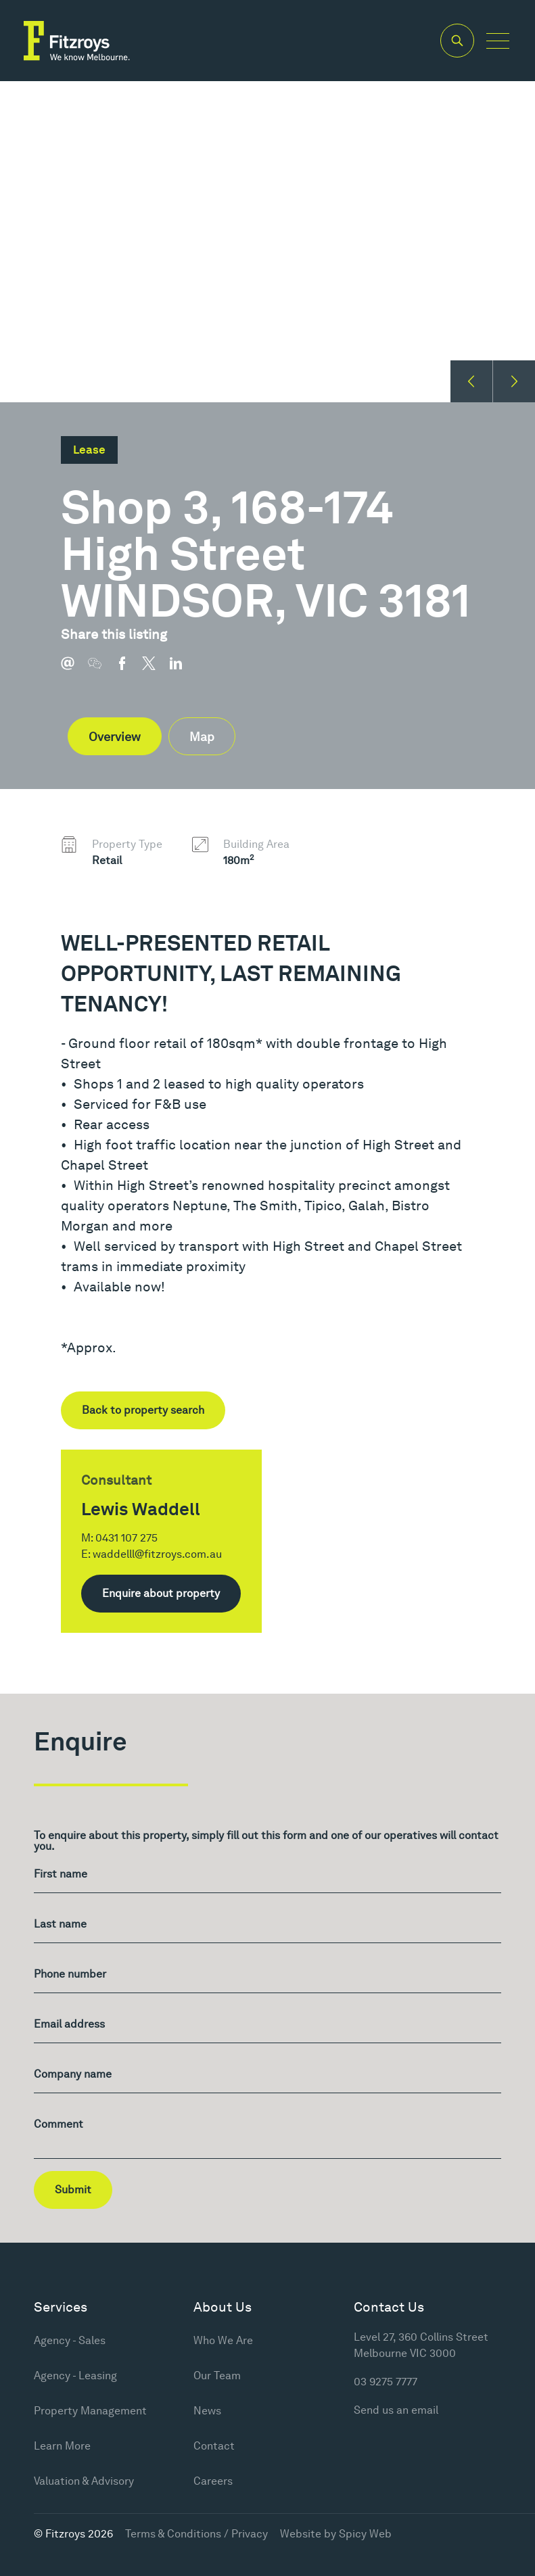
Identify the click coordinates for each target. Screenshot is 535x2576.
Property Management (90, 2410)
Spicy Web (365, 2533)
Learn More (62, 2445)
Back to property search (143, 1410)
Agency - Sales (70, 2340)
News (207, 2410)
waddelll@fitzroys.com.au (157, 1554)
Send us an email (396, 2410)
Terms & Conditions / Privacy (196, 2533)
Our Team (217, 2375)
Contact (214, 2445)
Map (201, 737)
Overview (115, 737)
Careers (213, 2481)
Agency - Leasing (75, 2375)
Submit (73, 2189)
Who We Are (223, 2340)
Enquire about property (161, 1593)
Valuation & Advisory (84, 2481)
